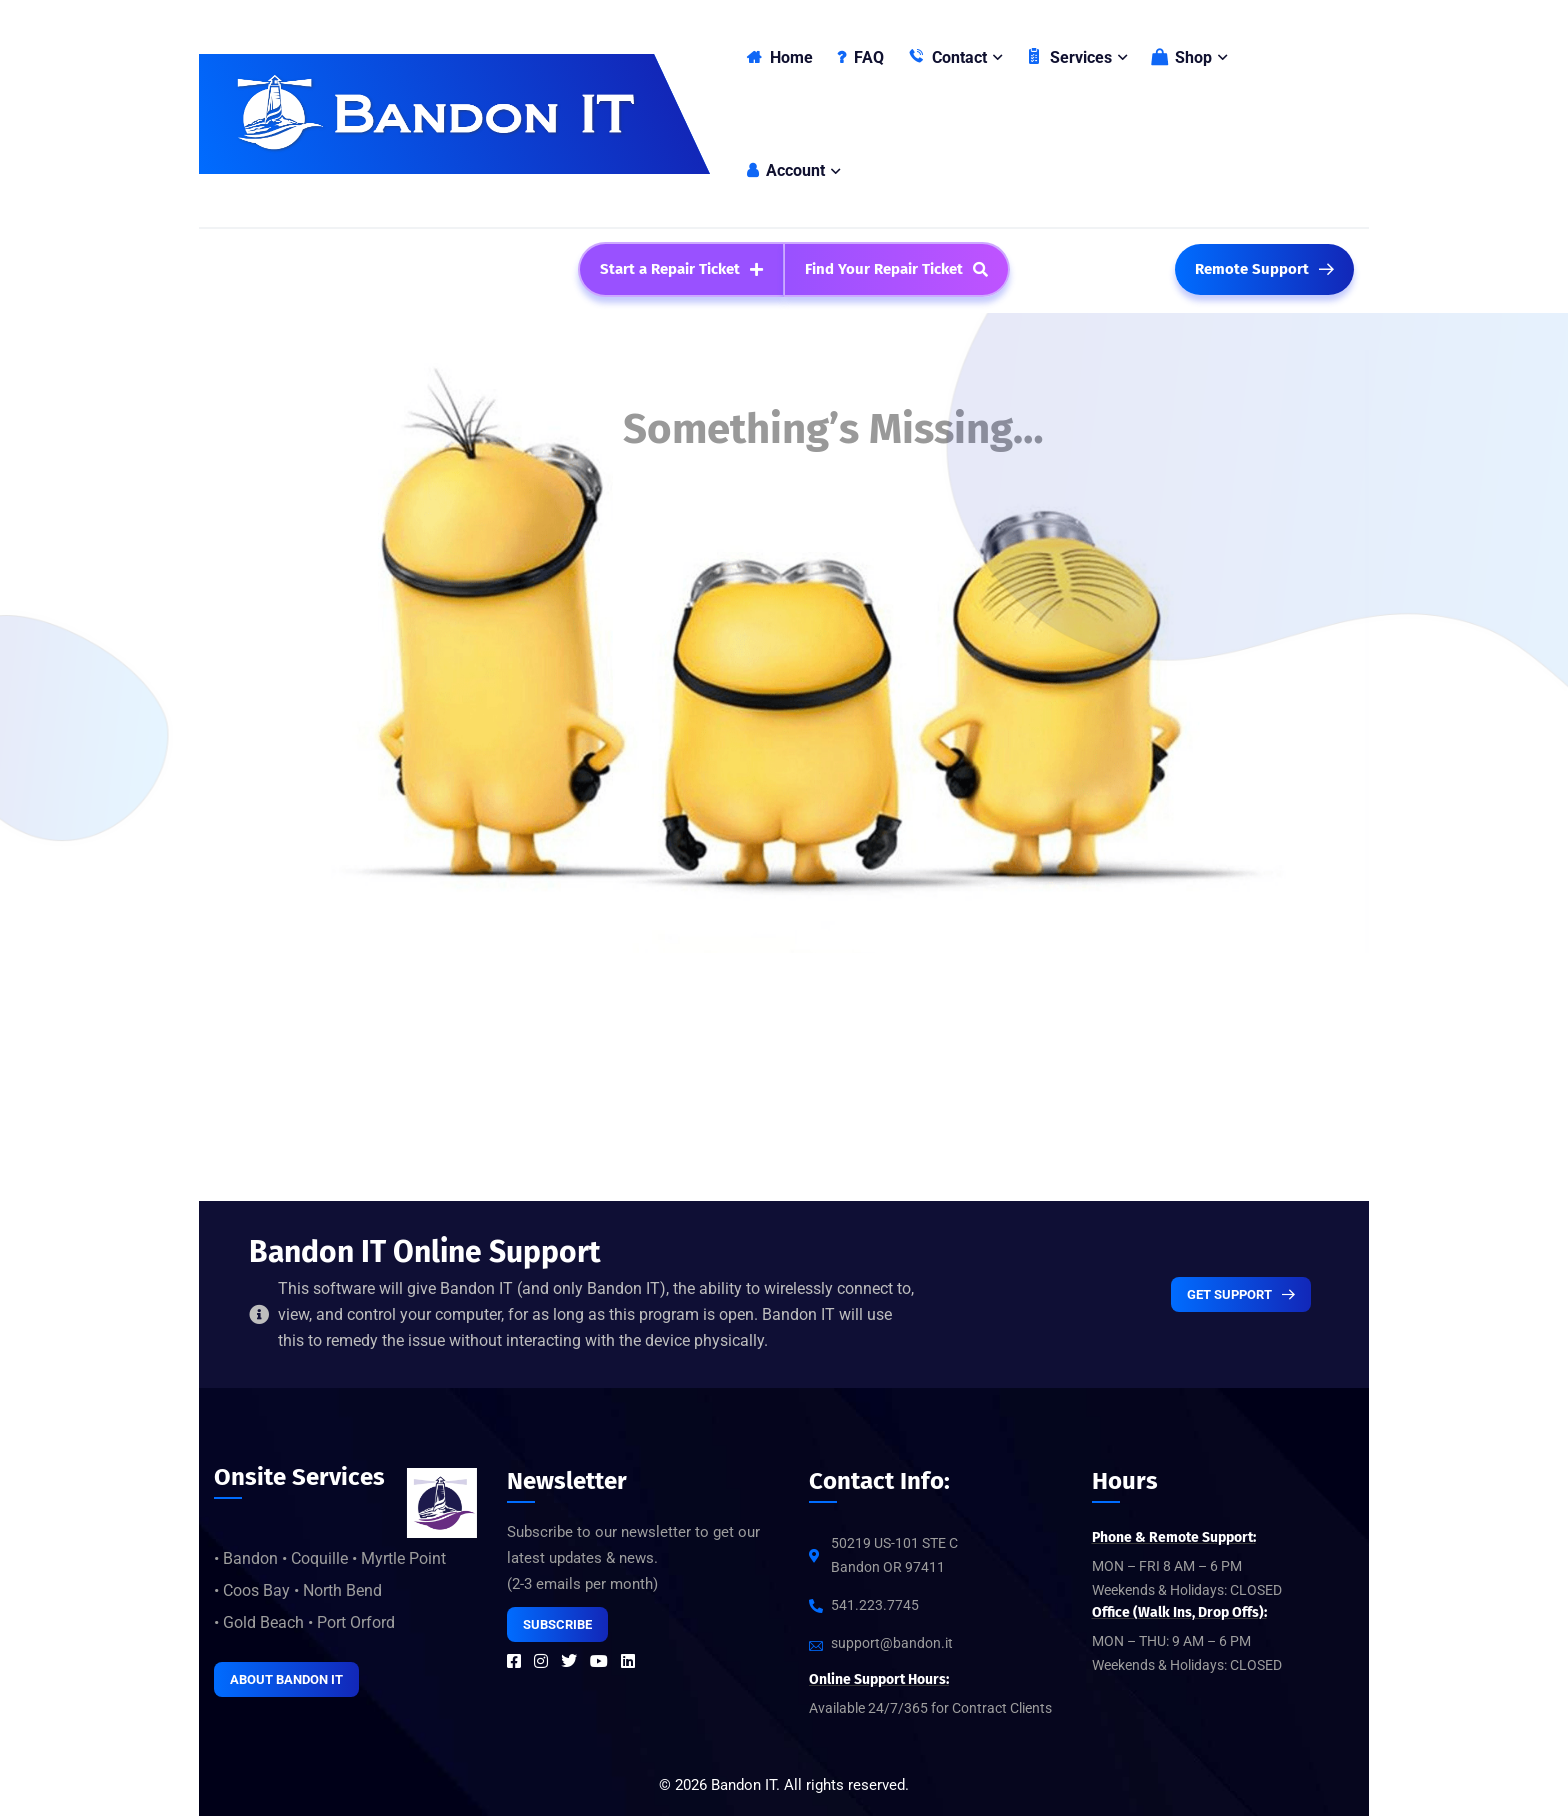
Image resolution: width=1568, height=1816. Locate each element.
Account (786, 170)
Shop (1181, 57)
